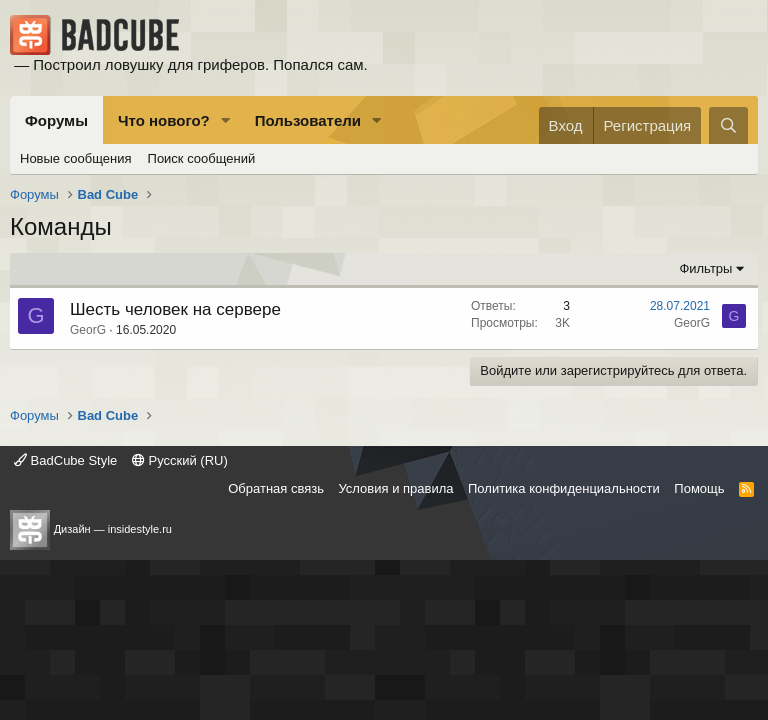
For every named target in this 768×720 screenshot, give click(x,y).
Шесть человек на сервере (175, 309)
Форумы (56, 120)
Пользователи (308, 120)
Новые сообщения (76, 158)
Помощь (699, 488)
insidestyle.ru (140, 529)
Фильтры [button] (705, 268)
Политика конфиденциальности (564, 488)
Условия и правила (395, 488)
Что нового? (164, 120)
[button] (226, 120)
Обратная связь (276, 488)
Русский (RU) (180, 460)
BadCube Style (65, 460)
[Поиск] (728, 125)
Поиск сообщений (202, 158)
